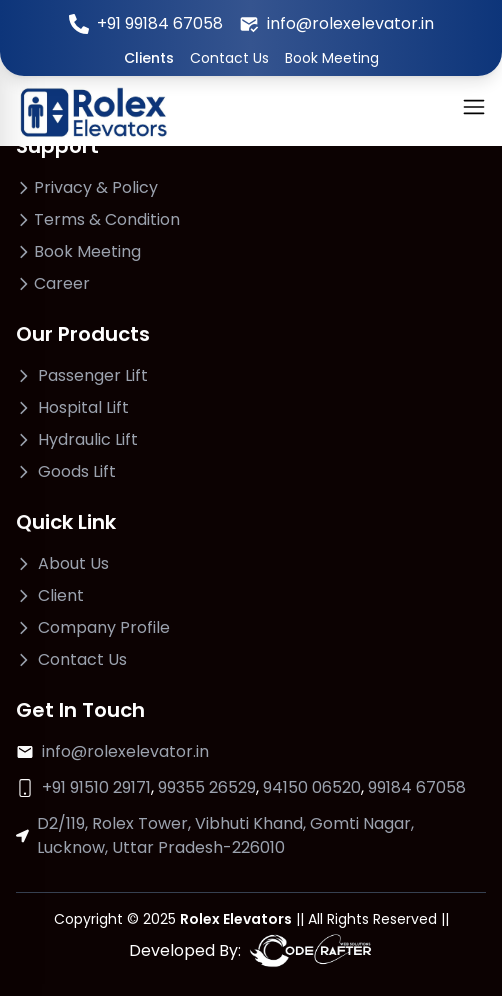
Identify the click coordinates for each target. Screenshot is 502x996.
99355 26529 (207, 787)
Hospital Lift (83, 407)
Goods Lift (77, 471)
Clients (149, 58)
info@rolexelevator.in (350, 23)
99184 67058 (417, 787)
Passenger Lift (93, 375)
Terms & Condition (107, 219)
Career (62, 283)
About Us (73, 563)
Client (61, 595)
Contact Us (229, 58)
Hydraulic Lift (88, 439)
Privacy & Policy (96, 187)
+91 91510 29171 (96, 787)
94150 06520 (312, 787)
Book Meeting (332, 58)
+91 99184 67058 (160, 23)
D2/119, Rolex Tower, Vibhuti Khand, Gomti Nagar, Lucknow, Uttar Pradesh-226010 (225, 835)
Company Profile (104, 627)
